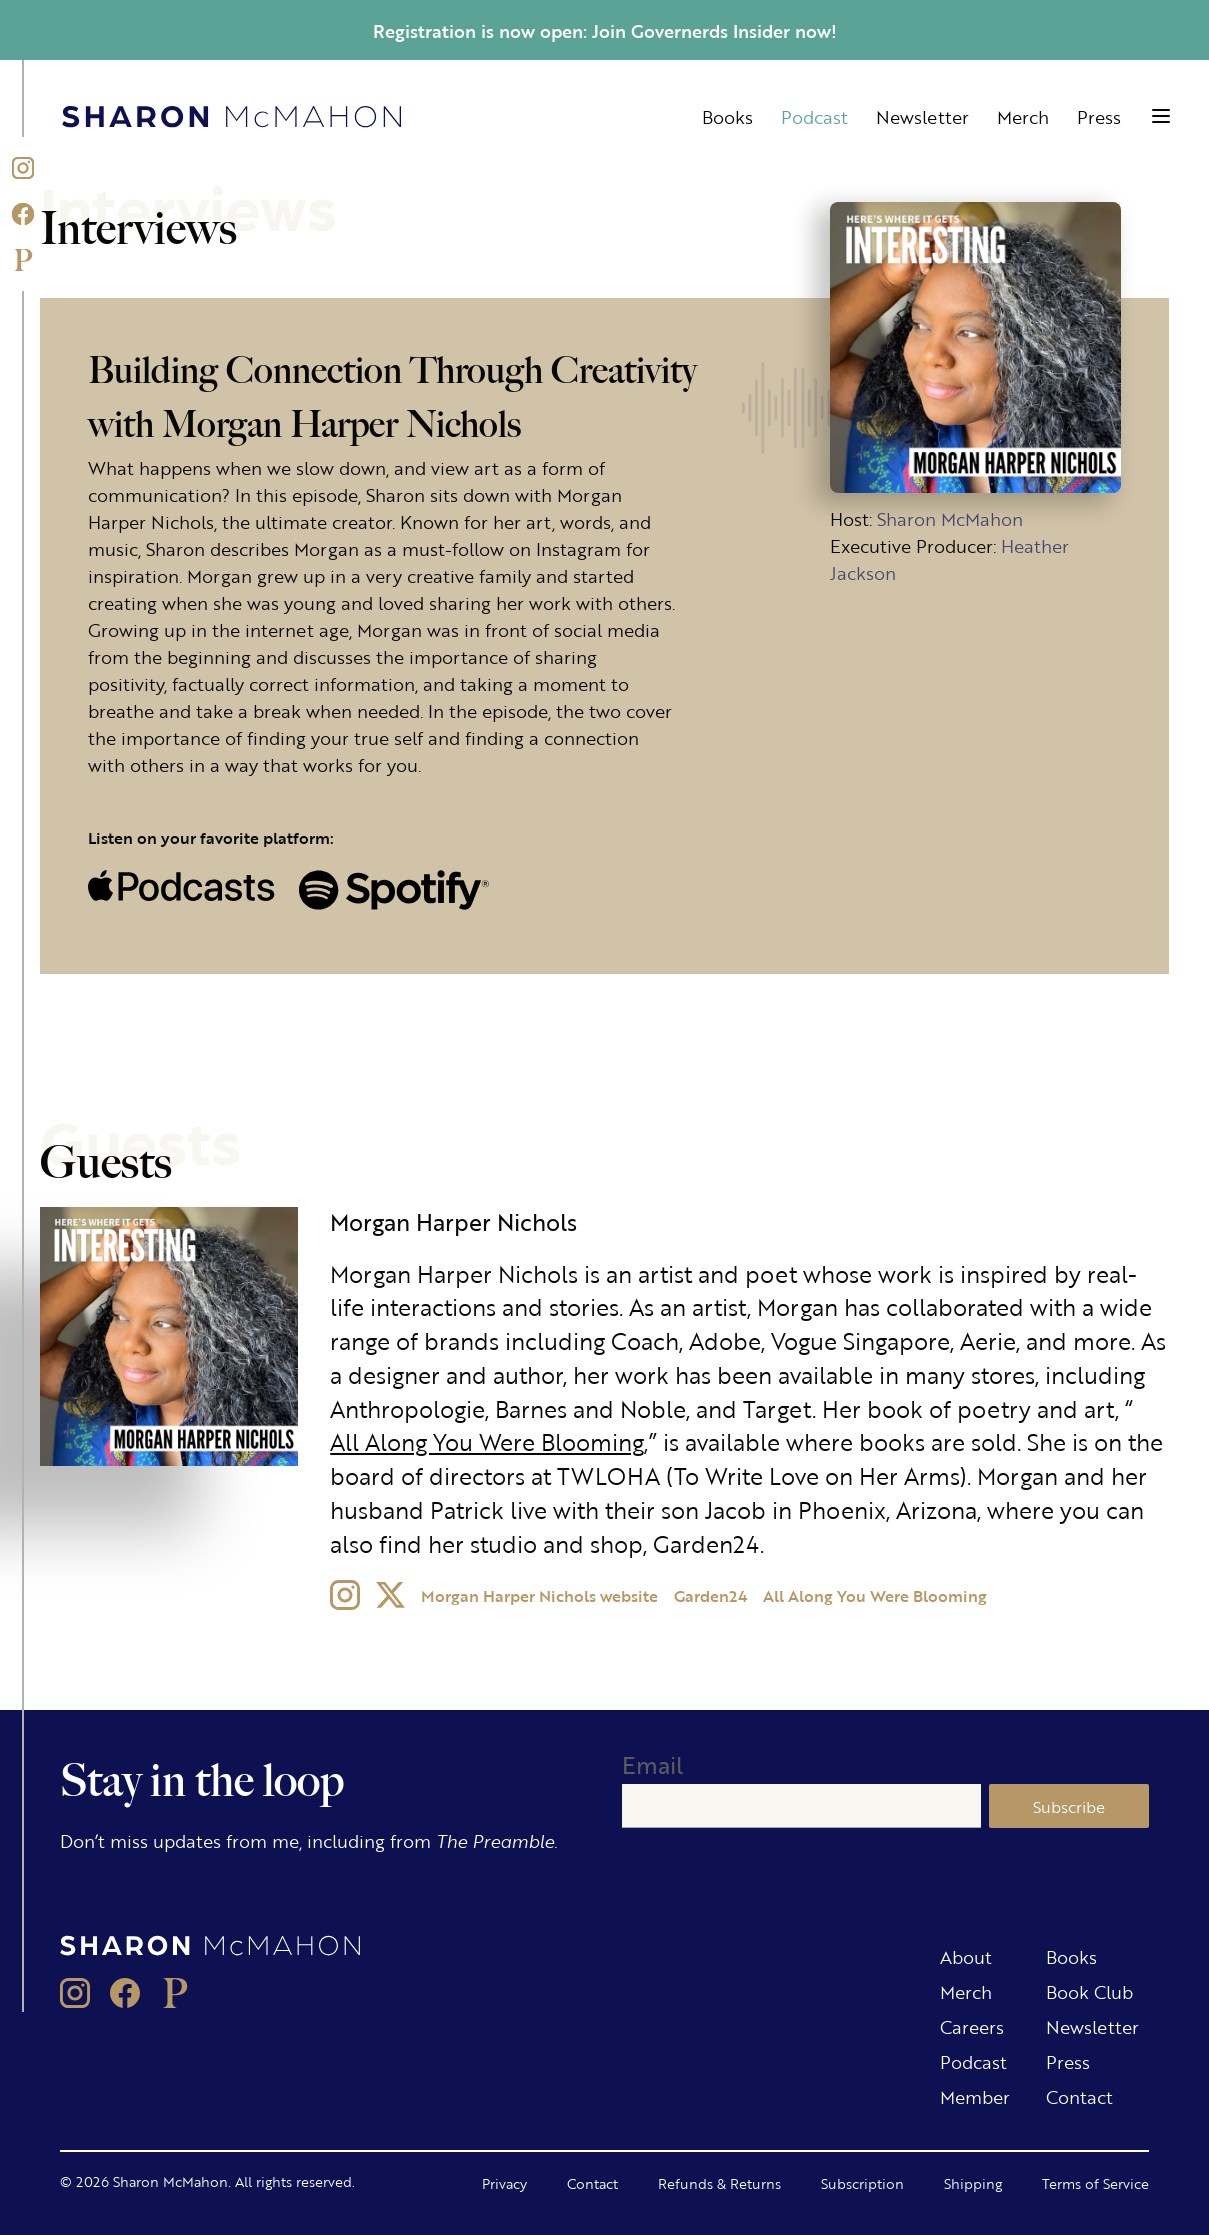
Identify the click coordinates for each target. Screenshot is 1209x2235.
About (966, 1956)
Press (1099, 116)
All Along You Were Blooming (487, 1441)
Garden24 (710, 1595)
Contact (1079, 2096)
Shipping (973, 2183)
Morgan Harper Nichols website (539, 1595)
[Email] (801, 1806)
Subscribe (1069, 1806)
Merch (1023, 116)
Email (652, 1764)
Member (975, 2096)
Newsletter (922, 116)
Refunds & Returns (719, 2183)
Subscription (862, 2183)
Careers (972, 2026)
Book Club (1089, 1991)
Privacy (504, 2183)
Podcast (814, 116)
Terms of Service (1095, 2183)
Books (727, 116)
